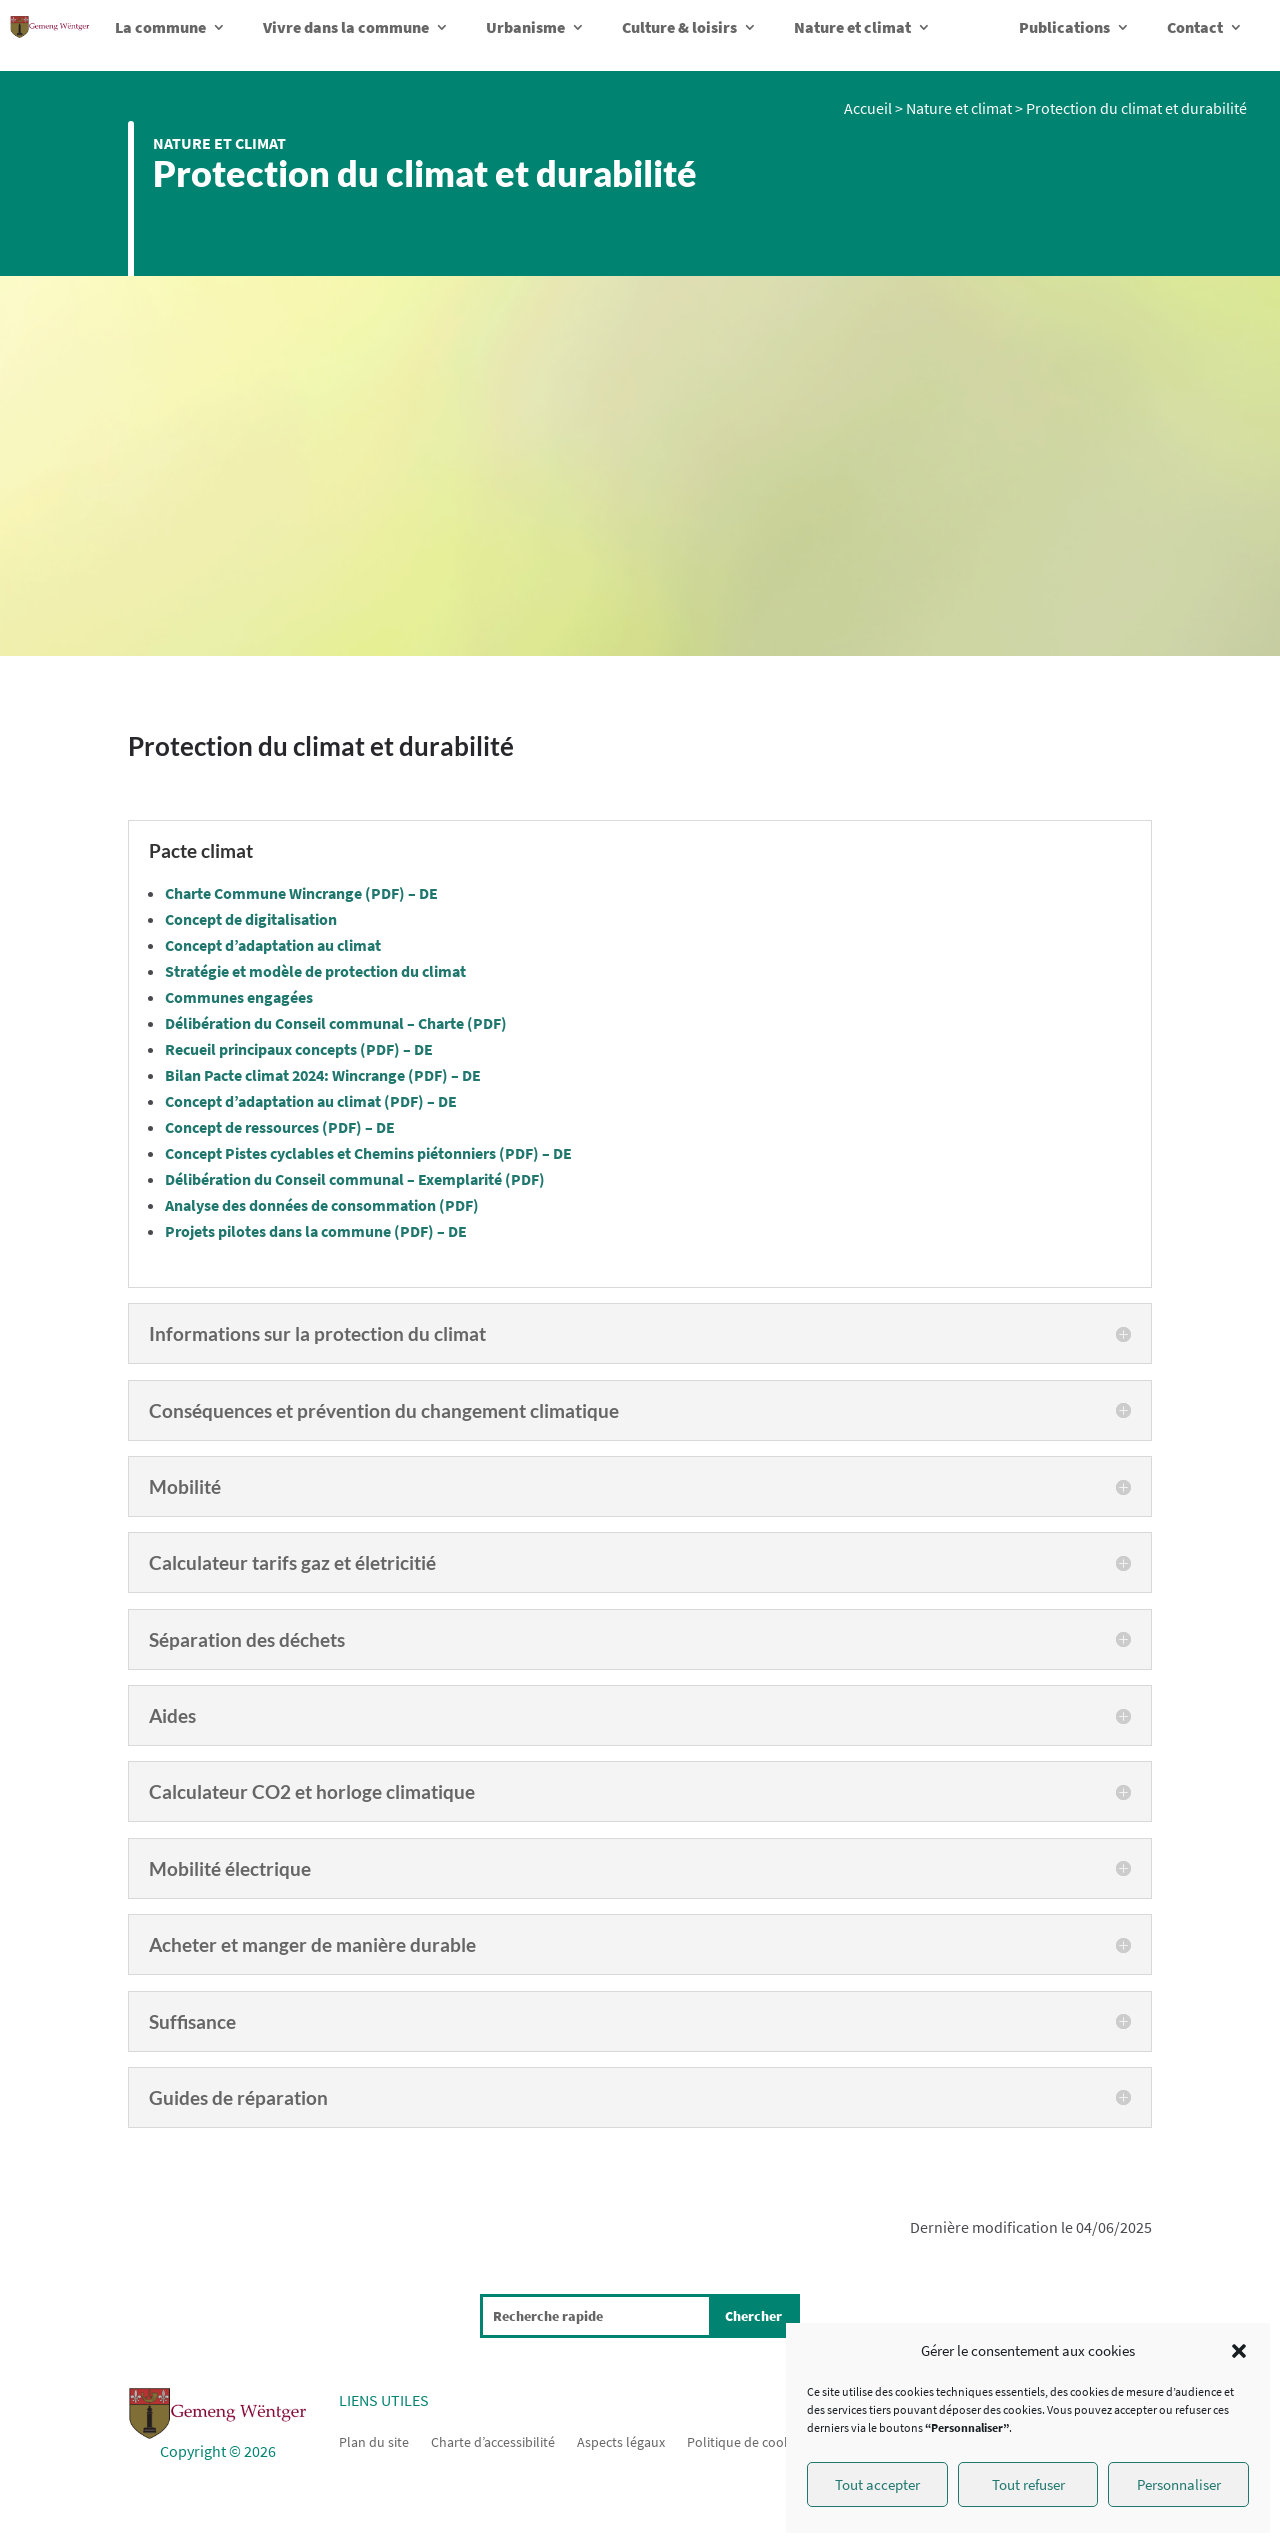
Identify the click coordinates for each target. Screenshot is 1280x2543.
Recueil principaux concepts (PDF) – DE (299, 1049)
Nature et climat (852, 27)
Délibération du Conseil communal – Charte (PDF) (336, 1023)
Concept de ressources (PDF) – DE (280, 1127)
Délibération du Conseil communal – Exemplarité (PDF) (355, 1179)
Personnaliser (1179, 2484)
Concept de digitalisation (251, 919)
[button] (1239, 2351)
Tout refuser (1028, 2484)
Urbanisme (525, 27)
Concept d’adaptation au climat (273, 945)
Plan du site (374, 2441)
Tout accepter (877, 2484)
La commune (160, 27)
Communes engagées (239, 997)
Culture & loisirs (679, 27)
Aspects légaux (621, 2441)
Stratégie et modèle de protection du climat (315, 971)
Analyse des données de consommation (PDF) (322, 1205)
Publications (1064, 27)
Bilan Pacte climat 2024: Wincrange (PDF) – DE (323, 1075)
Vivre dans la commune (346, 27)
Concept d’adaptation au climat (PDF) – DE (311, 1101)
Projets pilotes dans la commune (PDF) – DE (316, 1231)
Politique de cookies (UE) (760, 2441)
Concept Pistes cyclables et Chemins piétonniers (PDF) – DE (368, 1153)
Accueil (868, 108)
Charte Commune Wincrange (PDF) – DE (301, 893)
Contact (1195, 27)
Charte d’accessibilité (493, 2441)
